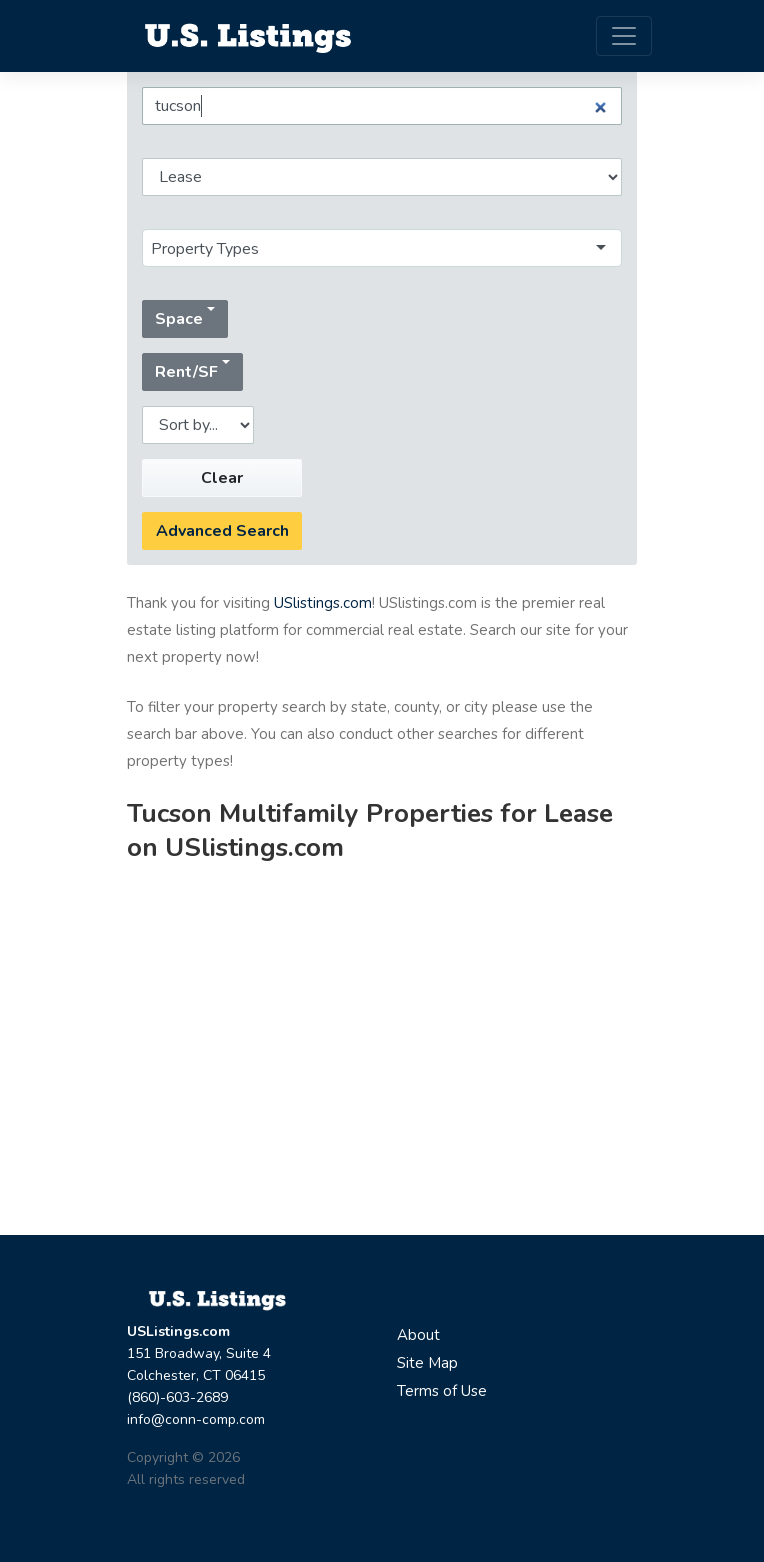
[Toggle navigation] (624, 36)
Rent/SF (186, 372)
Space (179, 319)
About (418, 1335)
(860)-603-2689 (177, 1397)
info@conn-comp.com (196, 1419)
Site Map (427, 1363)
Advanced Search (222, 531)
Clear (222, 478)
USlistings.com (323, 603)
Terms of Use (442, 1391)
